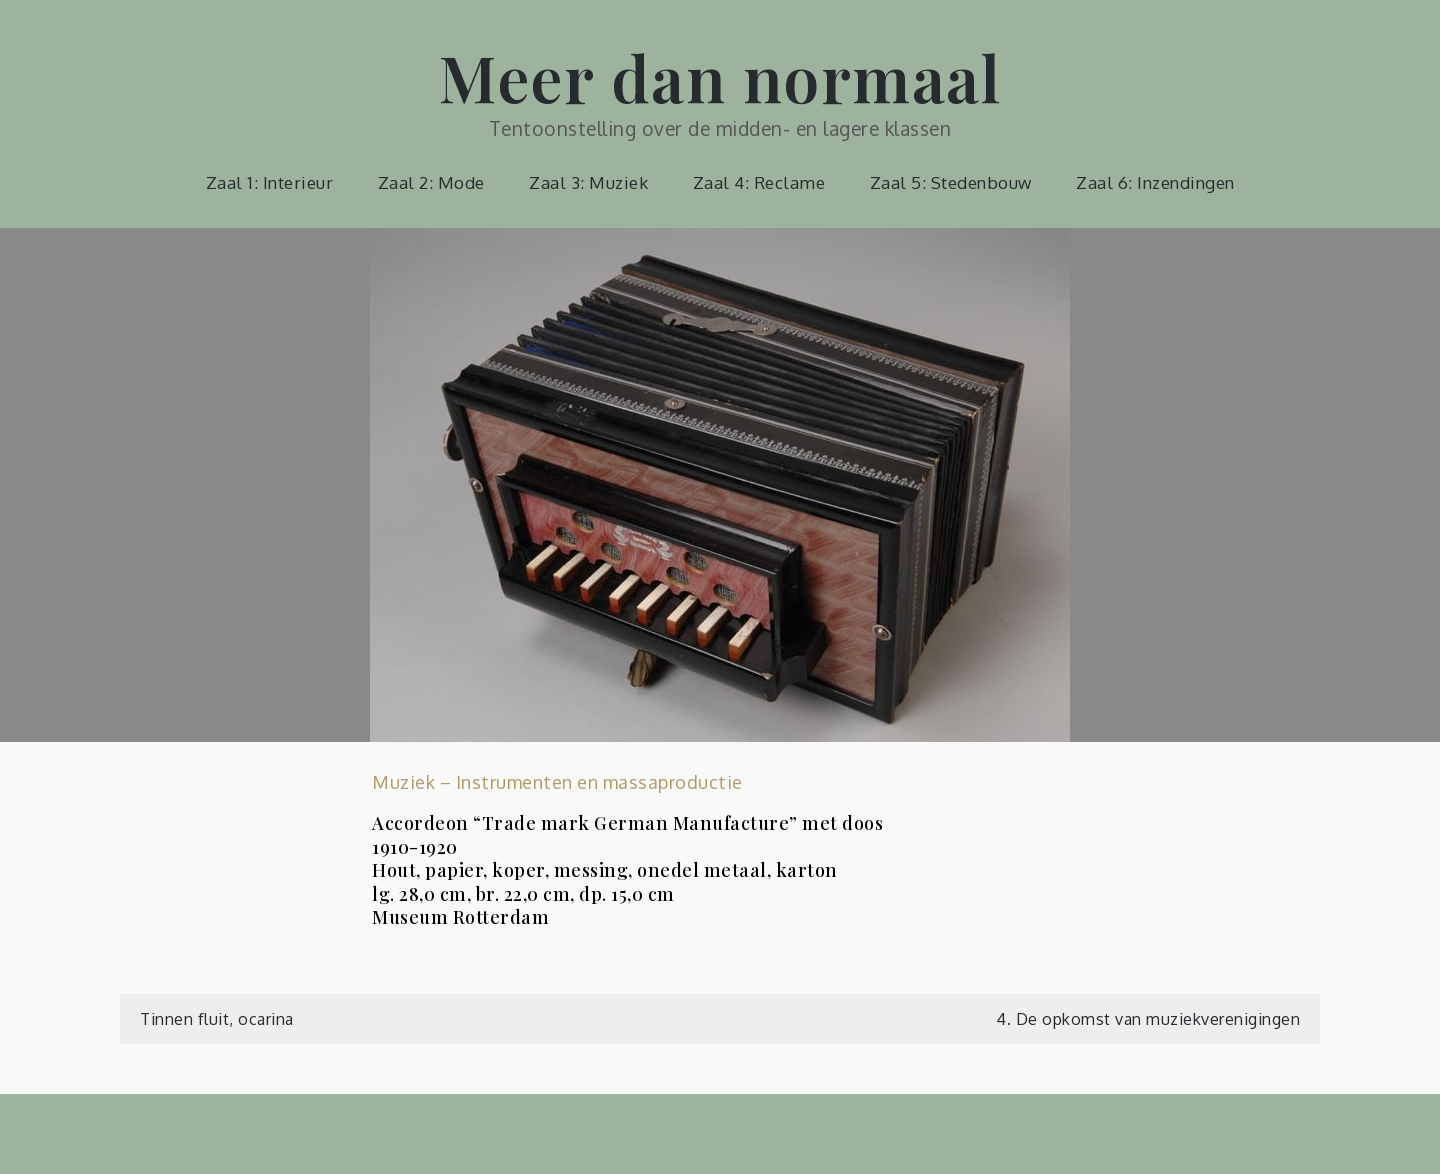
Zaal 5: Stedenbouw (951, 182)
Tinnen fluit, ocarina (217, 1019)
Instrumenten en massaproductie (599, 782)
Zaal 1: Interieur (270, 182)
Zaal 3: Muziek (588, 182)
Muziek (403, 782)
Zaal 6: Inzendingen (1155, 182)
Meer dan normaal (720, 76)
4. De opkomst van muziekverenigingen (1148, 1019)
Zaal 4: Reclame (759, 182)
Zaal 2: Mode (431, 182)
